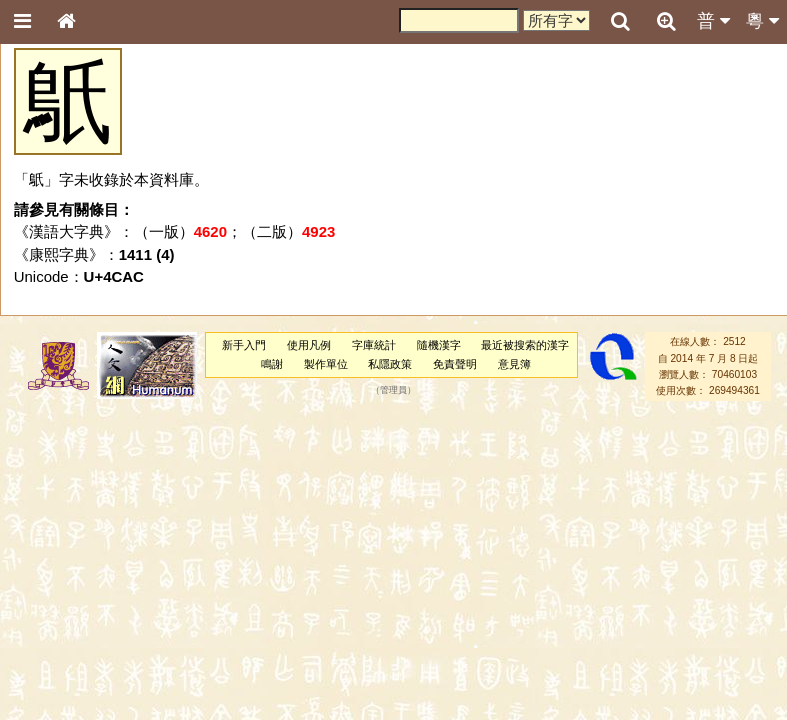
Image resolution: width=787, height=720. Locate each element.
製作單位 (326, 364)
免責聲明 (455, 364)
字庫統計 (374, 345)
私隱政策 (390, 364)
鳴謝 (272, 364)
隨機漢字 (439, 345)
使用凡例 (309, 345)
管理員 (393, 391)
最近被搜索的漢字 (525, 345)
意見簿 (514, 364)
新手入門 (244, 345)
